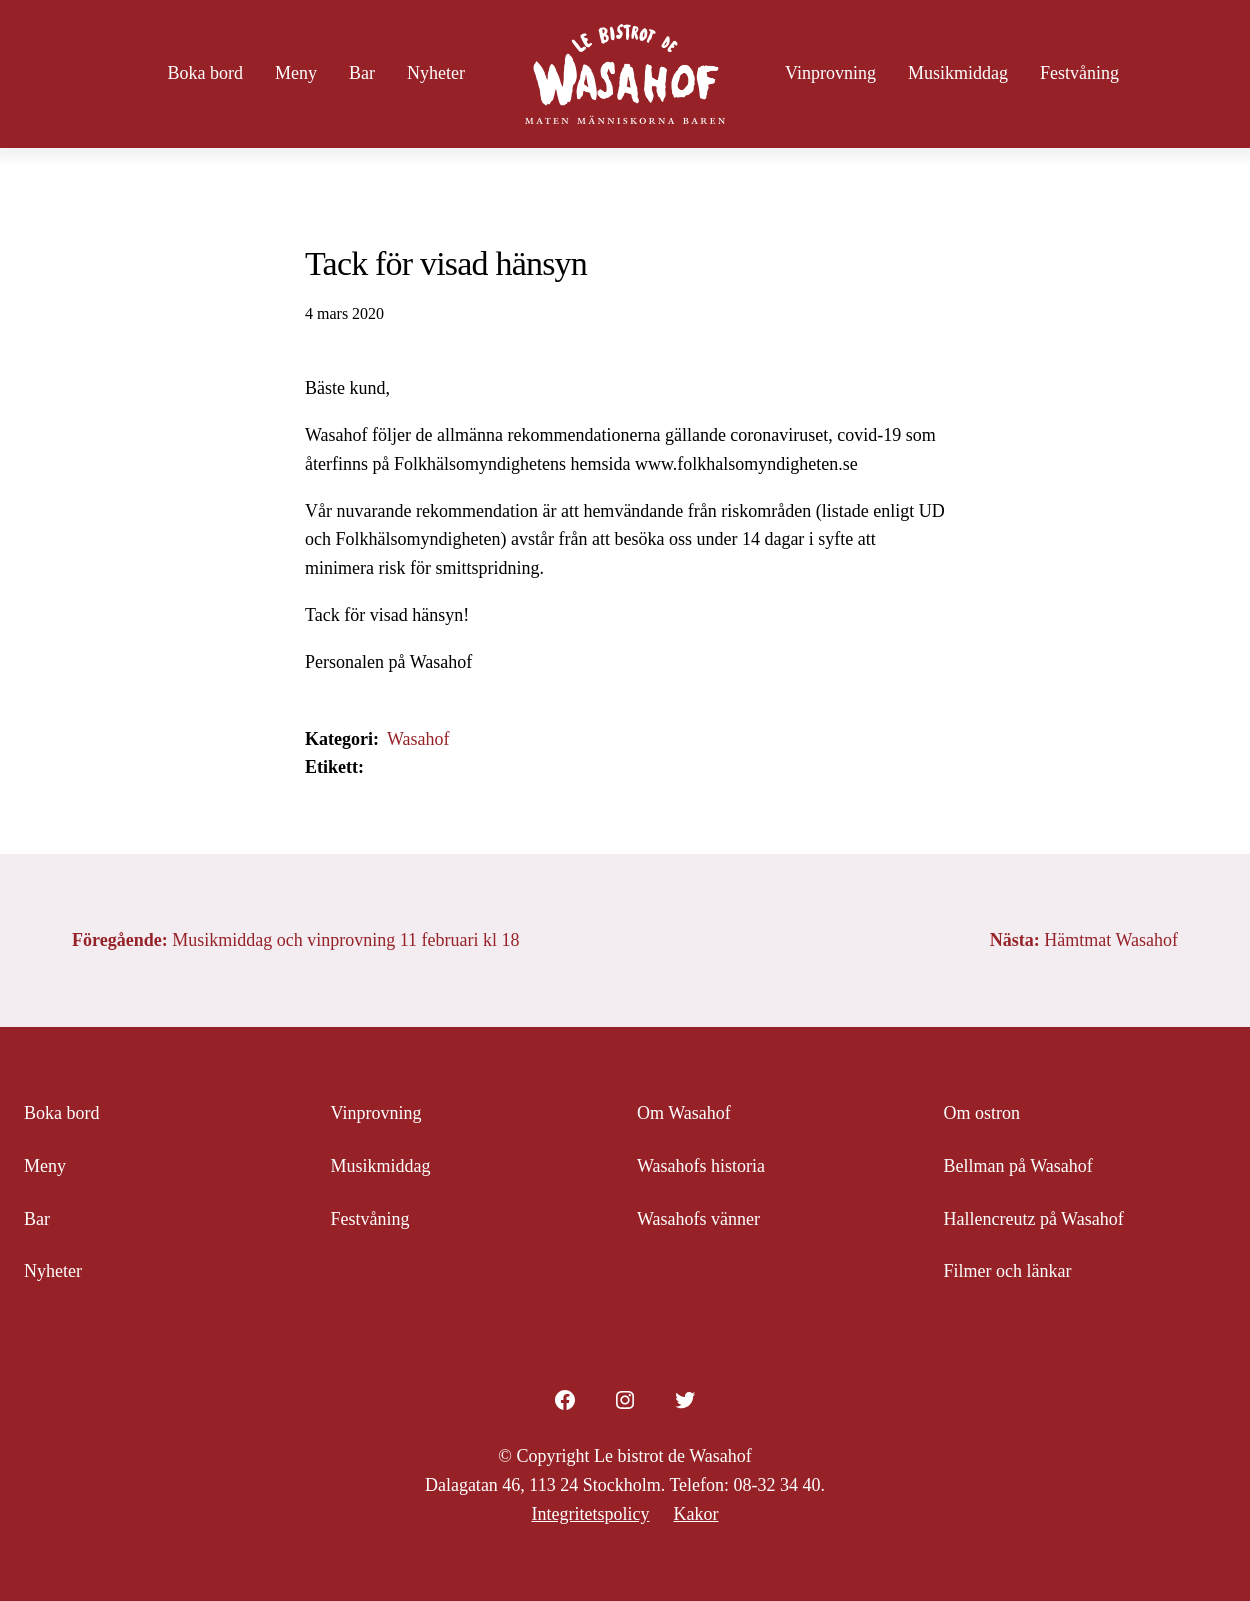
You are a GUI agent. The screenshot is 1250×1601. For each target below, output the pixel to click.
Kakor (695, 1514)
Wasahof (418, 739)
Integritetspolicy (591, 1514)
